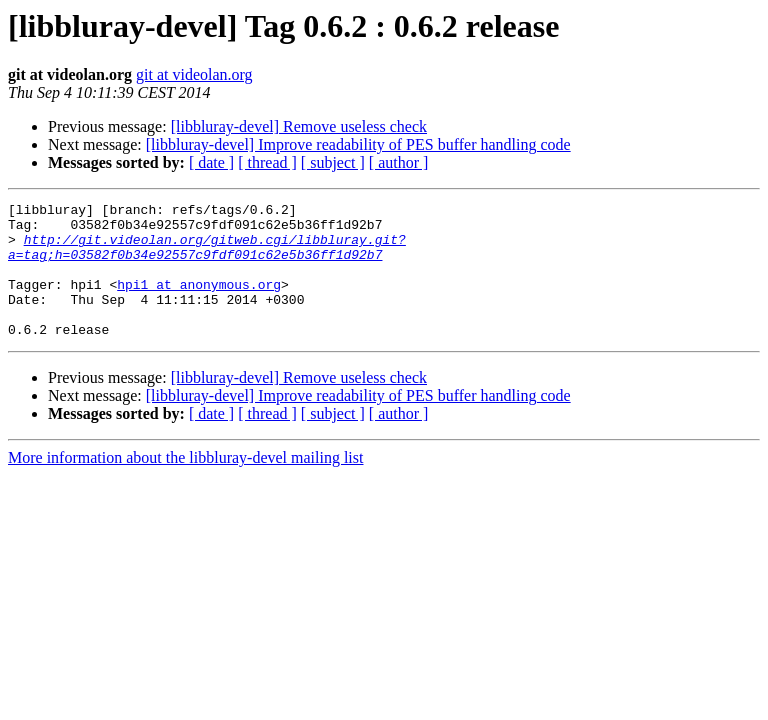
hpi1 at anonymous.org (199, 302)
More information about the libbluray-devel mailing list (185, 484)
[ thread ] (267, 162)
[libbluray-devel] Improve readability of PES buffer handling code (358, 144)
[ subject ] (333, 162)
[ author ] (399, 162)
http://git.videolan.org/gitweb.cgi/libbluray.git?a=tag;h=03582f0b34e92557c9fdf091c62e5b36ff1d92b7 (207, 257)
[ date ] (211, 162)
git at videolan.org (194, 74)
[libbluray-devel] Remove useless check (299, 126)
